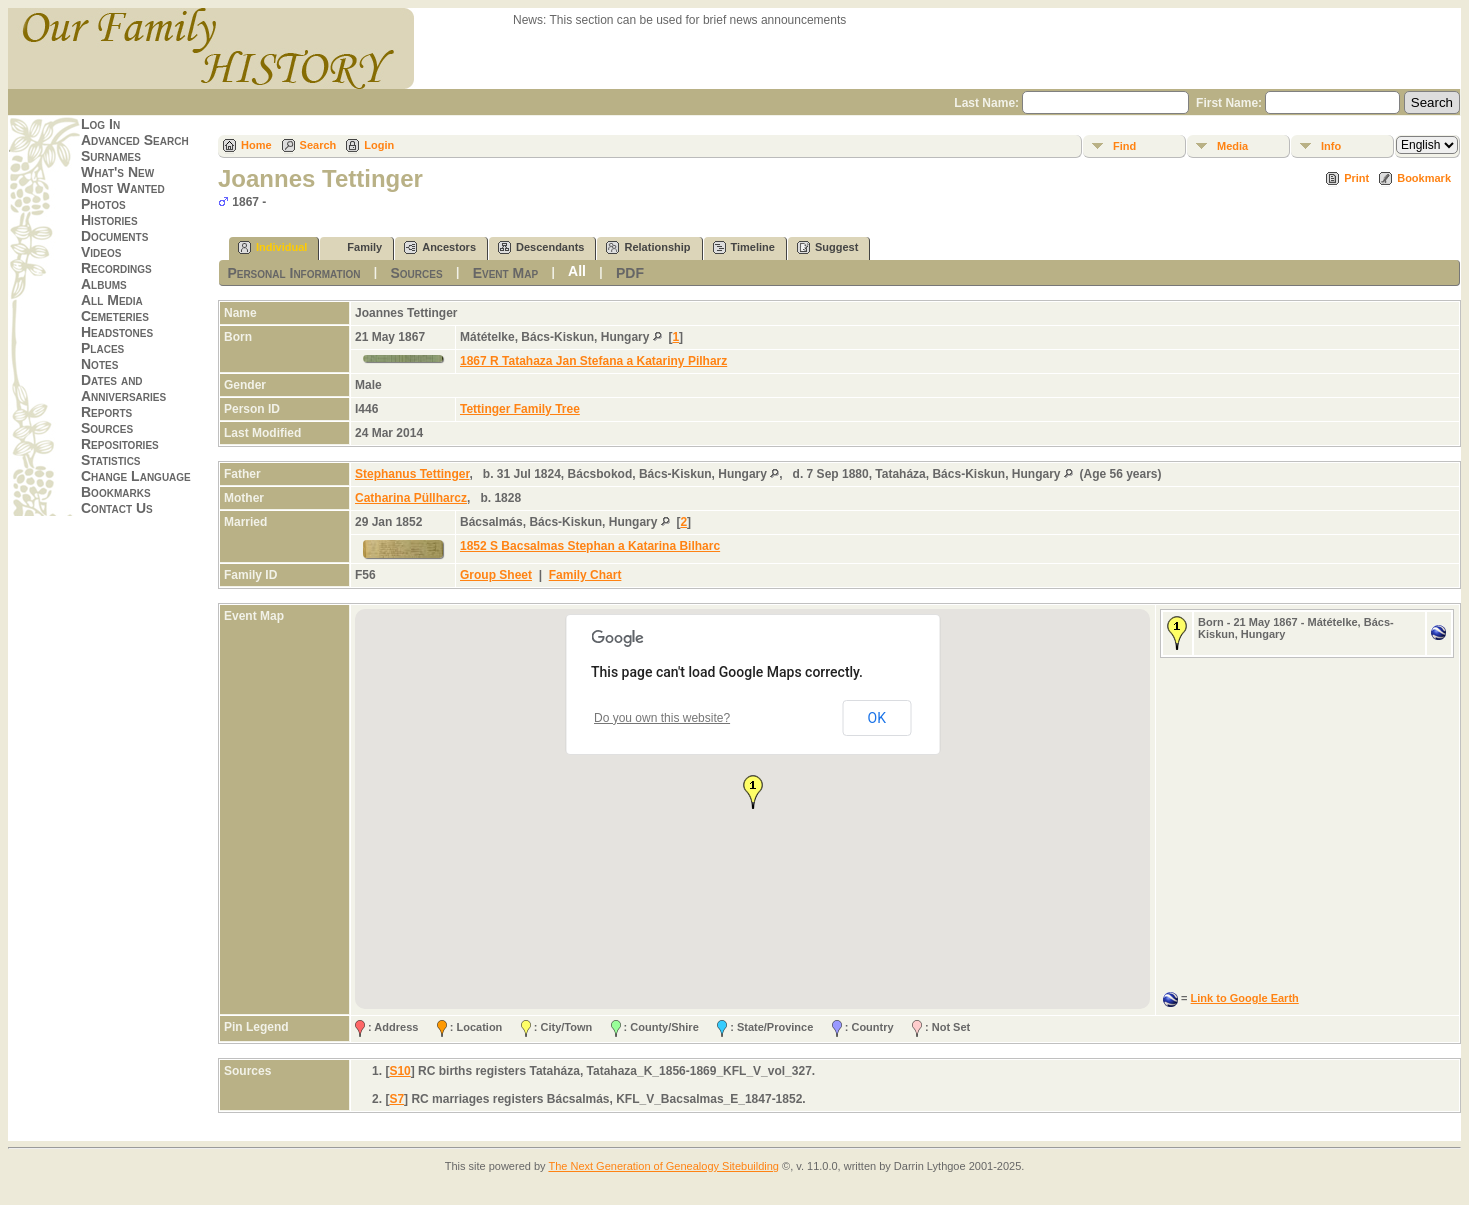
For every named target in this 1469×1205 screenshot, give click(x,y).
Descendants (541, 247)
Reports (106, 412)
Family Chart (585, 575)
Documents (114, 236)
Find (1124, 146)
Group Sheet (496, 575)
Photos (103, 204)
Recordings (116, 268)
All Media (112, 300)
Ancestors (440, 247)
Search (318, 145)
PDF (630, 273)
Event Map (505, 273)
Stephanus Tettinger (412, 474)
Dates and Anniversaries (123, 388)
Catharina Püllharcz (411, 498)
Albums (104, 284)
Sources (107, 428)
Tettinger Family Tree (520, 409)
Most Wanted (123, 188)
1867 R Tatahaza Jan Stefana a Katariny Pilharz (593, 361)
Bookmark (1424, 178)
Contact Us (117, 508)
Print (1356, 178)
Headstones (117, 332)
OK (877, 718)
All (577, 271)
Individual (272, 247)
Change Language (136, 476)
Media (1232, 146)
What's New (117, 172)
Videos (101, 252)
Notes (99, 364)
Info (1331, 146)
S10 (399, 1071)
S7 (396, 1099)
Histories (109, 220)
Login (379, 145)
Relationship (648, 247)
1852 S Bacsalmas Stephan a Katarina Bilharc (590, 546)
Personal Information (293, 273)
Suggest (827, 247)
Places (102, 348)
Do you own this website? (662, 718)
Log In (100, 124)
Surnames (111, 156)
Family (355, 247)
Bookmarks (116, 492)
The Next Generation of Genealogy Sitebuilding (663, 1166)
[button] (753, 792)
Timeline (744, 247)
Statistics (111, 460)
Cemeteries (115, 316)
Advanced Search (135, 140)
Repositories (120, 444)
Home (256, 145)
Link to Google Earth (1245, 998)
